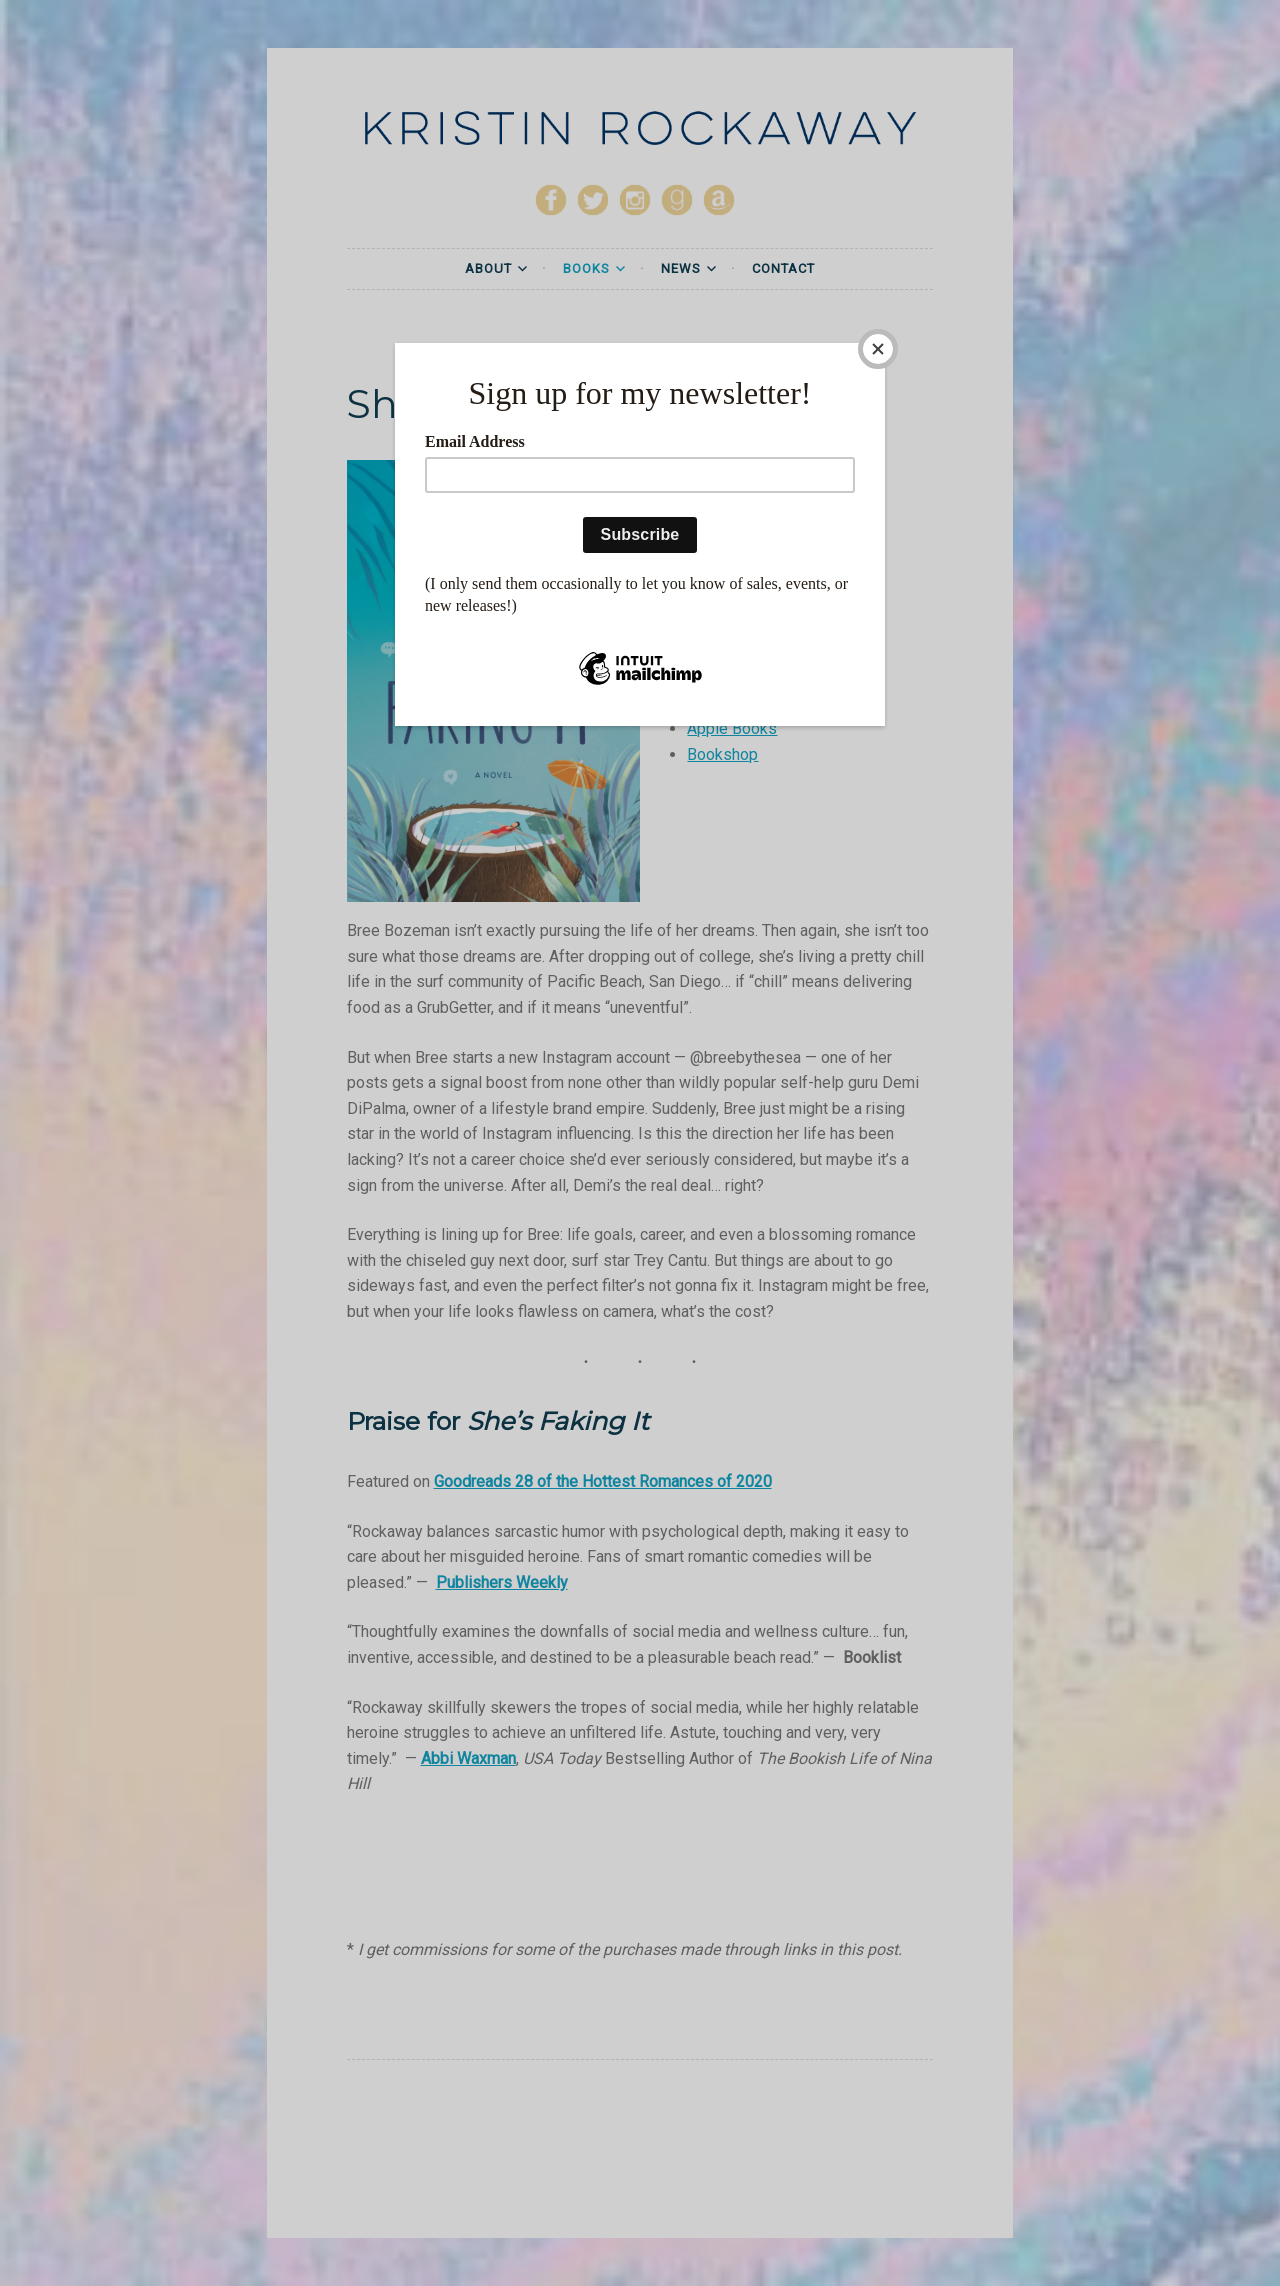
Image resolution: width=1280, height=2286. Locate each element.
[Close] (880, 348)
